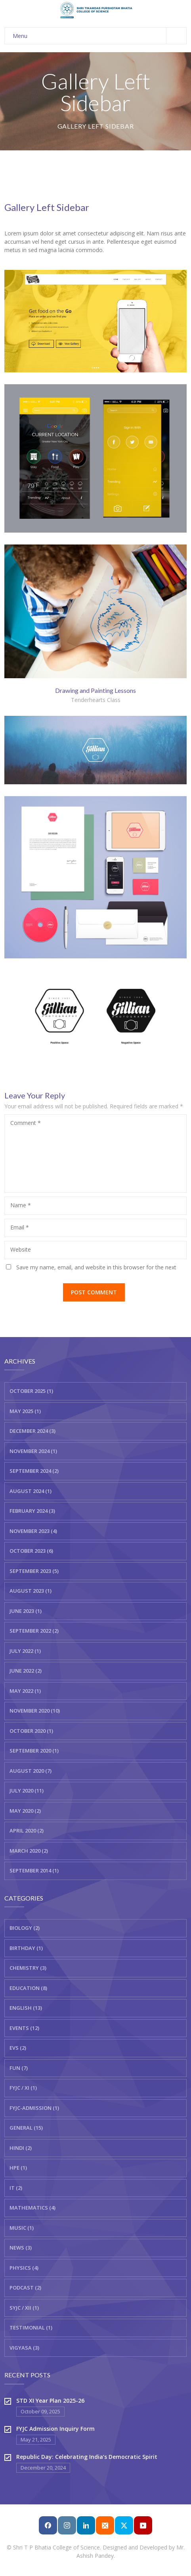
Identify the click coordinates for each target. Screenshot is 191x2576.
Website (20, 1249)
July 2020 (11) (27, 1790)
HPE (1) (18, 2167)
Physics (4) (24, 2267)
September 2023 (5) (34, 1570)
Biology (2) (25, 1927)
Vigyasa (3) (24, 2347)
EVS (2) (18, 2047)
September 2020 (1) (34, 1750)
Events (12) (24, 2028)
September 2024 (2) (34, 1470)
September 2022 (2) (34, 1630)
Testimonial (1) (31, 2327)
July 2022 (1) (25, 1650)
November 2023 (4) (33, 1531)
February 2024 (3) (32, 1510)
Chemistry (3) (28, 1967)
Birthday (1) (26, 1948)
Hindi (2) (21, 2147)
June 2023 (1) (26, 1610)
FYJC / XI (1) (23, 2087)
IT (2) (16, 2187)
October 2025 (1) (31, 1390)
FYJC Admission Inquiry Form (55, 2428)
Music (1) (22, 2227)
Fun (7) (19, 2067)
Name (20, 1205)
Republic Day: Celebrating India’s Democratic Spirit (86, 2456)
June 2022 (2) (26, 1670)
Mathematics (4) (32, 2207)
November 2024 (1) (33, 1451)
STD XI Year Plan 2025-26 (50, 2400)
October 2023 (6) (31, 1550)
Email (19, 1227)
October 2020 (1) (31, 1730)
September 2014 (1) (34, 1870)
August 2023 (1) (31, 1590)
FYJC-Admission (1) (34, 2107)
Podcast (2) (25, 2287)
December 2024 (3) (32, 1430)
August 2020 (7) (31, 1770)
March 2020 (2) (29, 1850)
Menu (99, 35)
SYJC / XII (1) (24, 2307)
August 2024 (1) (31, 1491)
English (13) (26, 2007)
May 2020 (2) (25, 1810)
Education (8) (28, 1988)
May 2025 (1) (25, 1411)
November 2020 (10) (35, 1710)
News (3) (21, 2247)
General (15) (26, 2127)
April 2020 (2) (27, 1830)
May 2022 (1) (25, 1690)
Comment (25, 1123)
